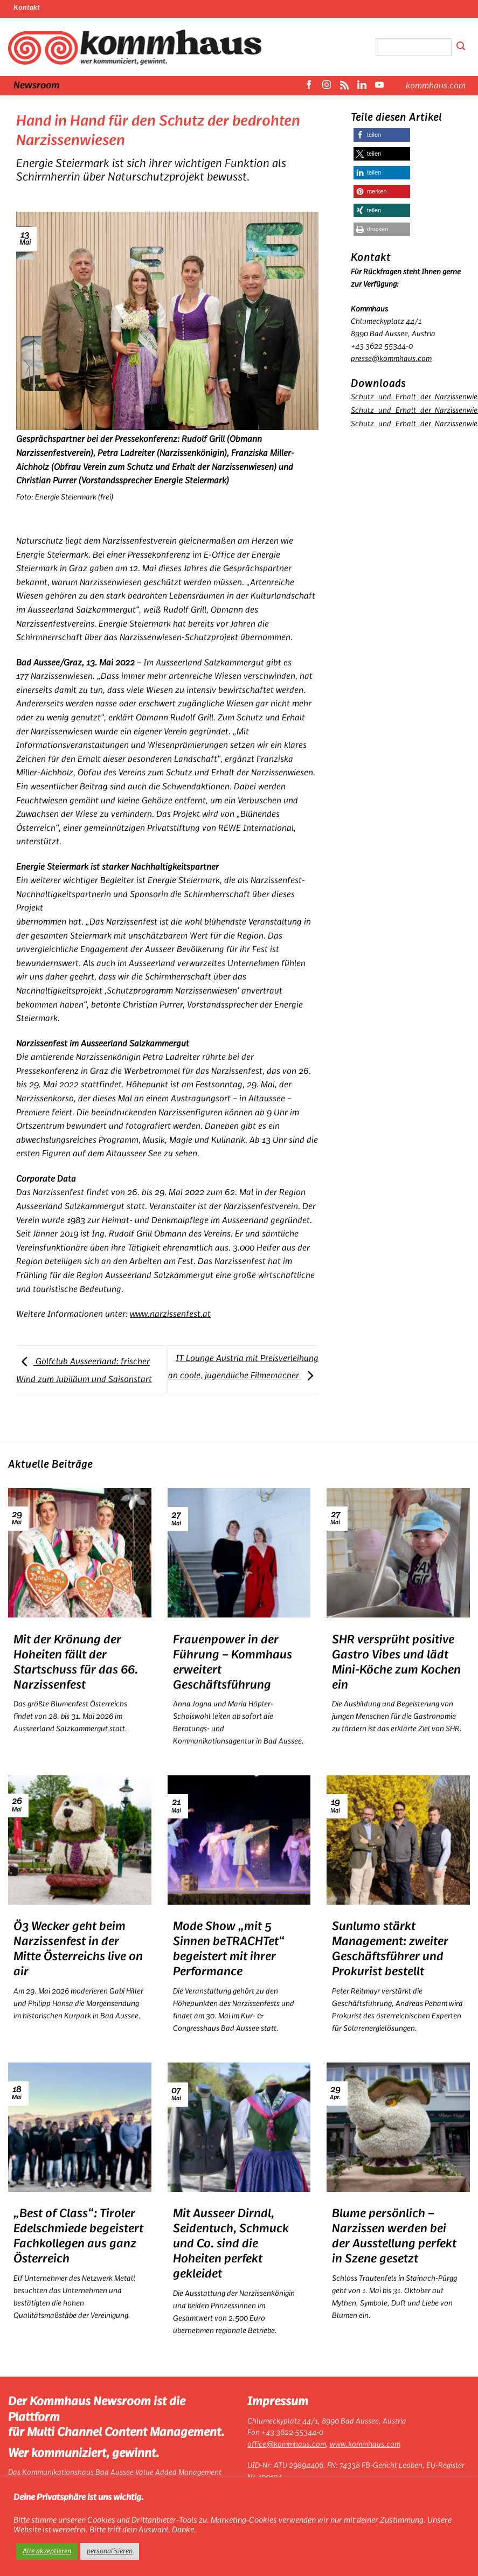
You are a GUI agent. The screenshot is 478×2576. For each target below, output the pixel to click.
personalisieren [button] (110, 2551)
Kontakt (26, 7)
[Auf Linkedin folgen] (361, 86)
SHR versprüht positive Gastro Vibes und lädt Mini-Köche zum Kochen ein (396, 1662)
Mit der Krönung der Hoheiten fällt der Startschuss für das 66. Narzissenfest (75, 1662)
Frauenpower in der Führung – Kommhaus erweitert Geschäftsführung (232, 1662)
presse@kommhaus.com (391, 359)
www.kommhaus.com (365, 2444)
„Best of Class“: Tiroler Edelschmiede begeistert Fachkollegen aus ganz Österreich (78, 2236)
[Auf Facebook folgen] (308, 86)
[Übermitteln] (461, 47)
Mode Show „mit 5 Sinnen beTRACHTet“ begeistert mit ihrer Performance (229, 1949)
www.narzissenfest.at (170, 1314)
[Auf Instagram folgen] (326, 86)
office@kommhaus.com (286, 2444)
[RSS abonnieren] (344, 86)
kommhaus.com (436, 85)
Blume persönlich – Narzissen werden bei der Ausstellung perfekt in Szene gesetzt (394, 2236)
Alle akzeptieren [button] (47, 2551)
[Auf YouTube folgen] (379, 86)
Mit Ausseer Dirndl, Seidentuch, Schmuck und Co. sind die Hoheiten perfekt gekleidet (231, 2244)
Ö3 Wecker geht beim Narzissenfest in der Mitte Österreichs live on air (78, 1949)
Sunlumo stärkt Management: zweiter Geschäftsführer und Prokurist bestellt (390, 1949)
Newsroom (36, 86)
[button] (382, 135)
